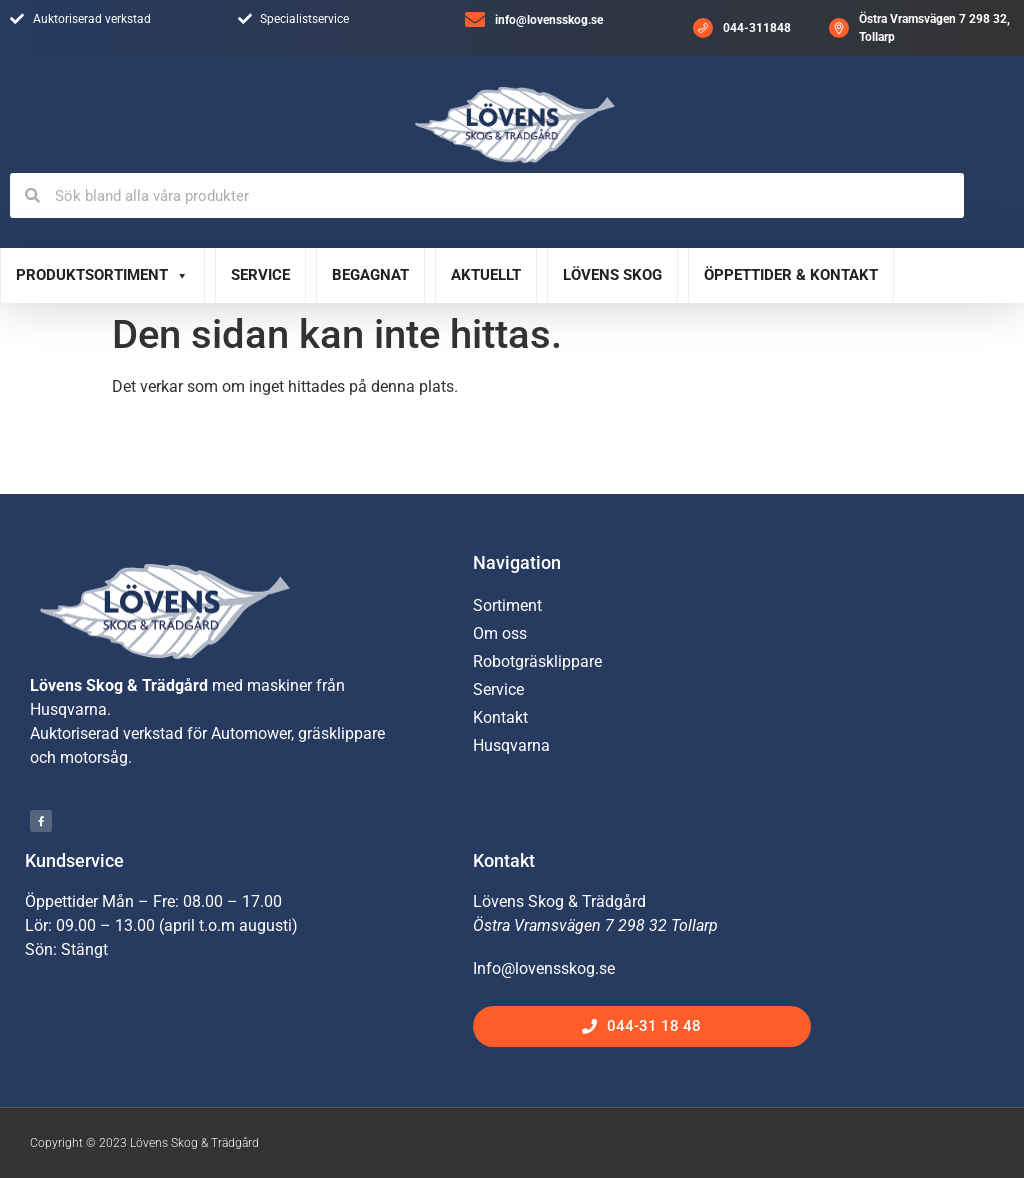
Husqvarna (511, 745)
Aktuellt (486, 275)
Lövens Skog (612, 275)
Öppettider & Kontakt (791, 275)
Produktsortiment (102, 275)
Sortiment (507, 605)
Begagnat (370, 275)
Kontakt (500, 717)
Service (260, 275)
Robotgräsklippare (537, 661)
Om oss (500, 633)
